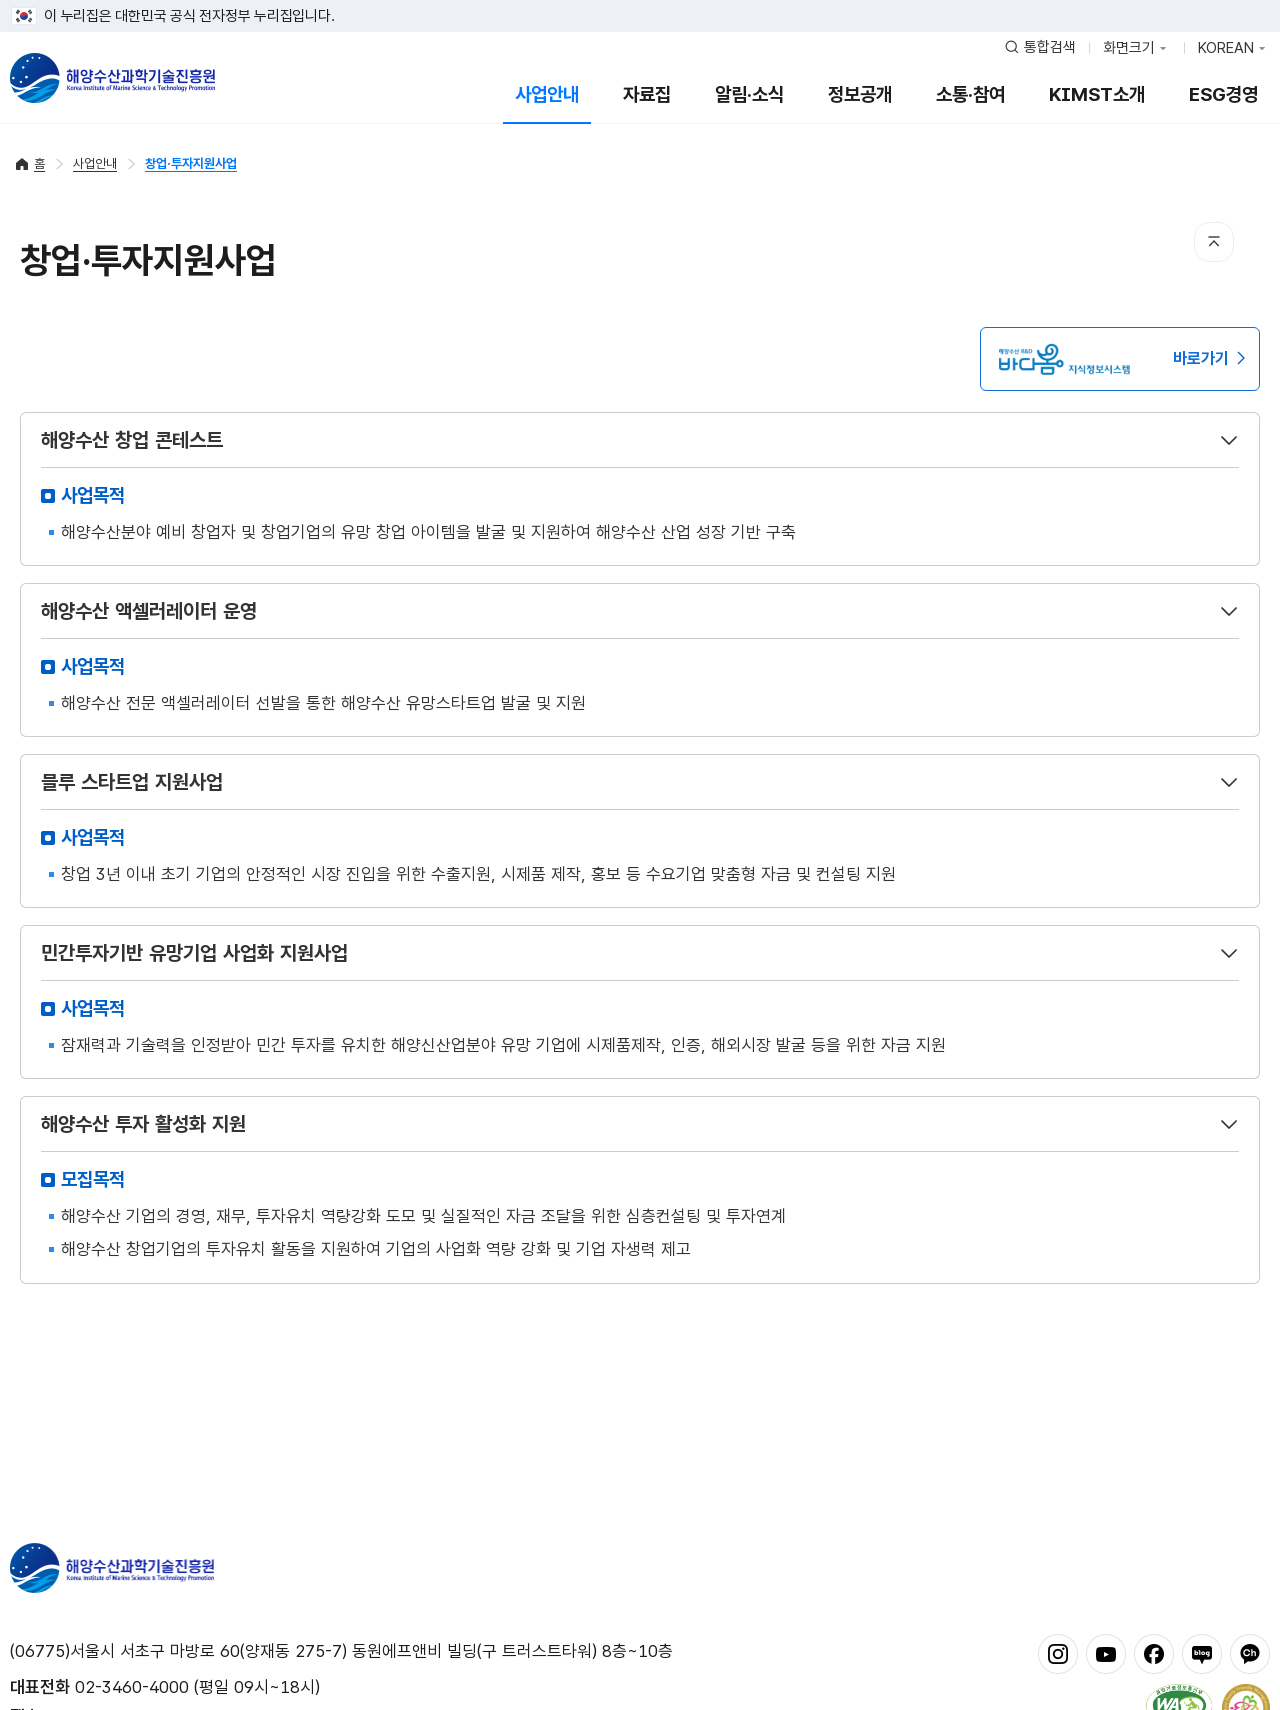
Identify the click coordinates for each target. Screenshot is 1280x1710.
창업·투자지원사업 (191, 163)
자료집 (647, 94)
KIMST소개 (1097, 94)
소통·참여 (970, 94)
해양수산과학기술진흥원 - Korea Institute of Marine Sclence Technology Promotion (112, 78)
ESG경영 (1223, 94)
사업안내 (547, 94)
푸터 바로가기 (640, 0)
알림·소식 (749, 94)
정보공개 (860, 94)
